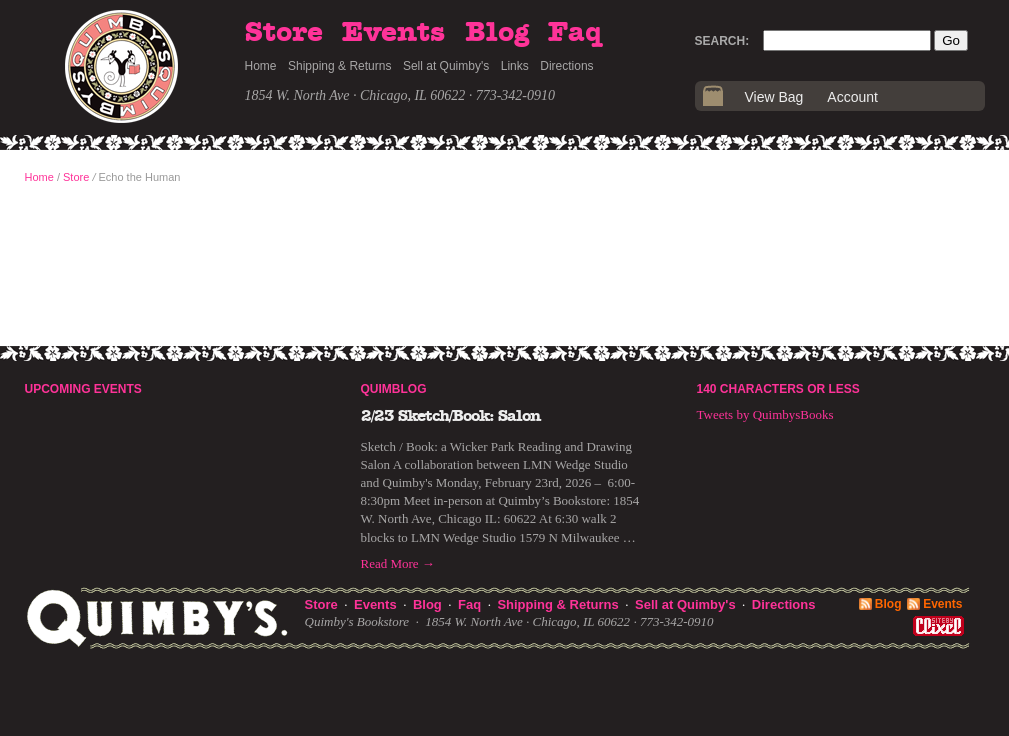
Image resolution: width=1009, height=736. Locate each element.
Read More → (398, 563)
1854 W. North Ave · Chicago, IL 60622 (355, 95)
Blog (497, 33)
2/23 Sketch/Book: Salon (451, 416)
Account (852, 97)
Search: (722, 41)
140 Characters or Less (778, 389)
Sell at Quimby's (446, 66)
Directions (566, 66)
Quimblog (394, 389)
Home (261, 66)
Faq (575, 33)
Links (515, 66)
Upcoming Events (83, 389)
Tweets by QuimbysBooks (765, 414)
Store (284, 33)
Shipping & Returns (339, 66)
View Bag (774, 97)
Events (393, 33)
